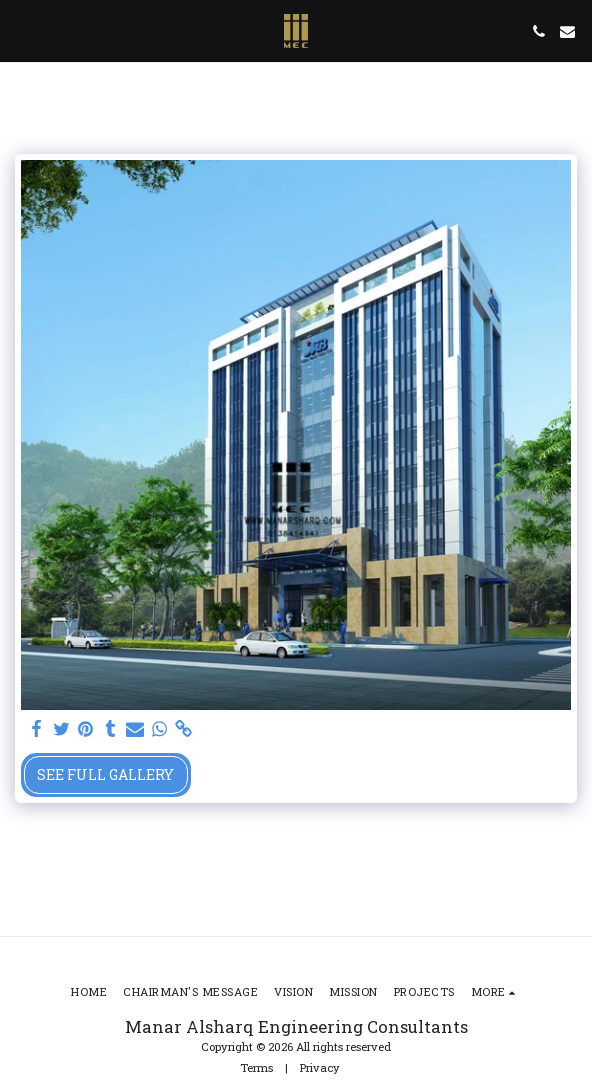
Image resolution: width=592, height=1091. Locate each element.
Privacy (320, 1067)
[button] (22, 31)
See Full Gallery (105, 774)
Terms (256, 1067)
